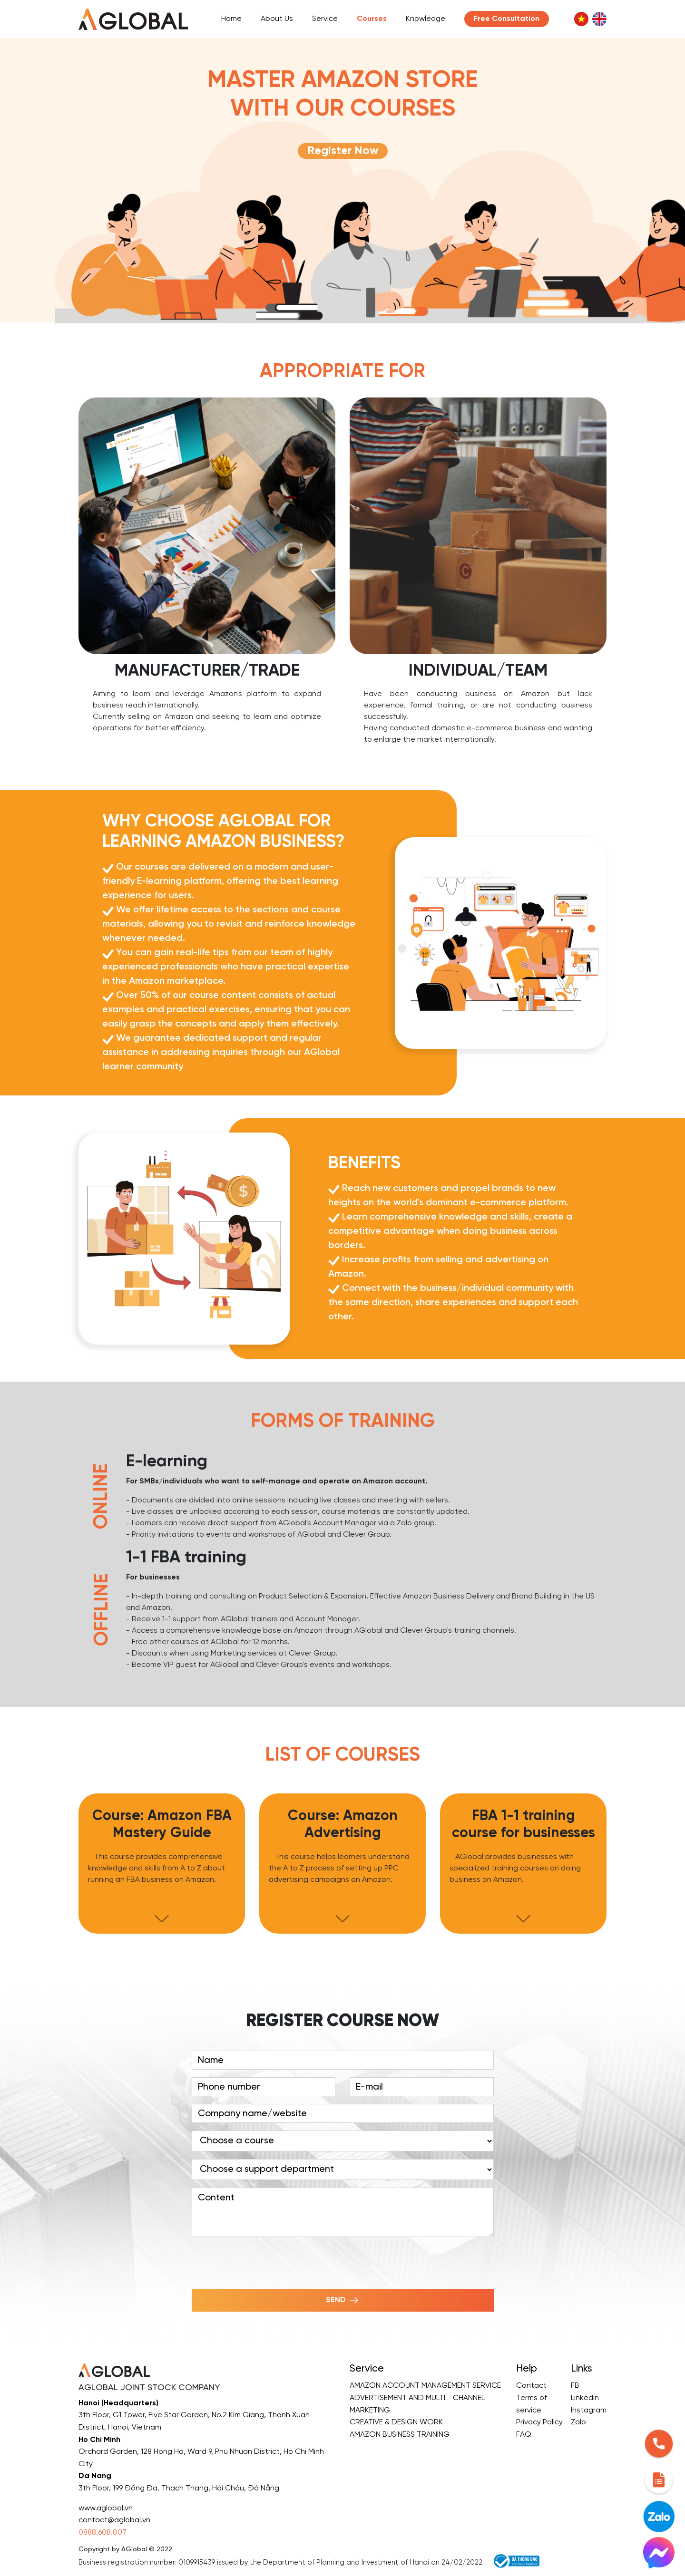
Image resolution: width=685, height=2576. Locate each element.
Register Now (342, 151)
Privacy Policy (539, 2422)
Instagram (589, 2410)
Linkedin (585, 2398)
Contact (531, 2386)
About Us (277, 19)
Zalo (578, 2422)
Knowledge (425, 19)
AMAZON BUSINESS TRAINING (400, 2435)
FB (575, 2386)
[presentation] (264, 2263)
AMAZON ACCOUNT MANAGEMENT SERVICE (425, 2386)
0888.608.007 (102, 2532)
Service (325, 19)
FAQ (523, 2435)
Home (231, 19)
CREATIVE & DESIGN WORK (396, 2422)
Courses (372, 19)
